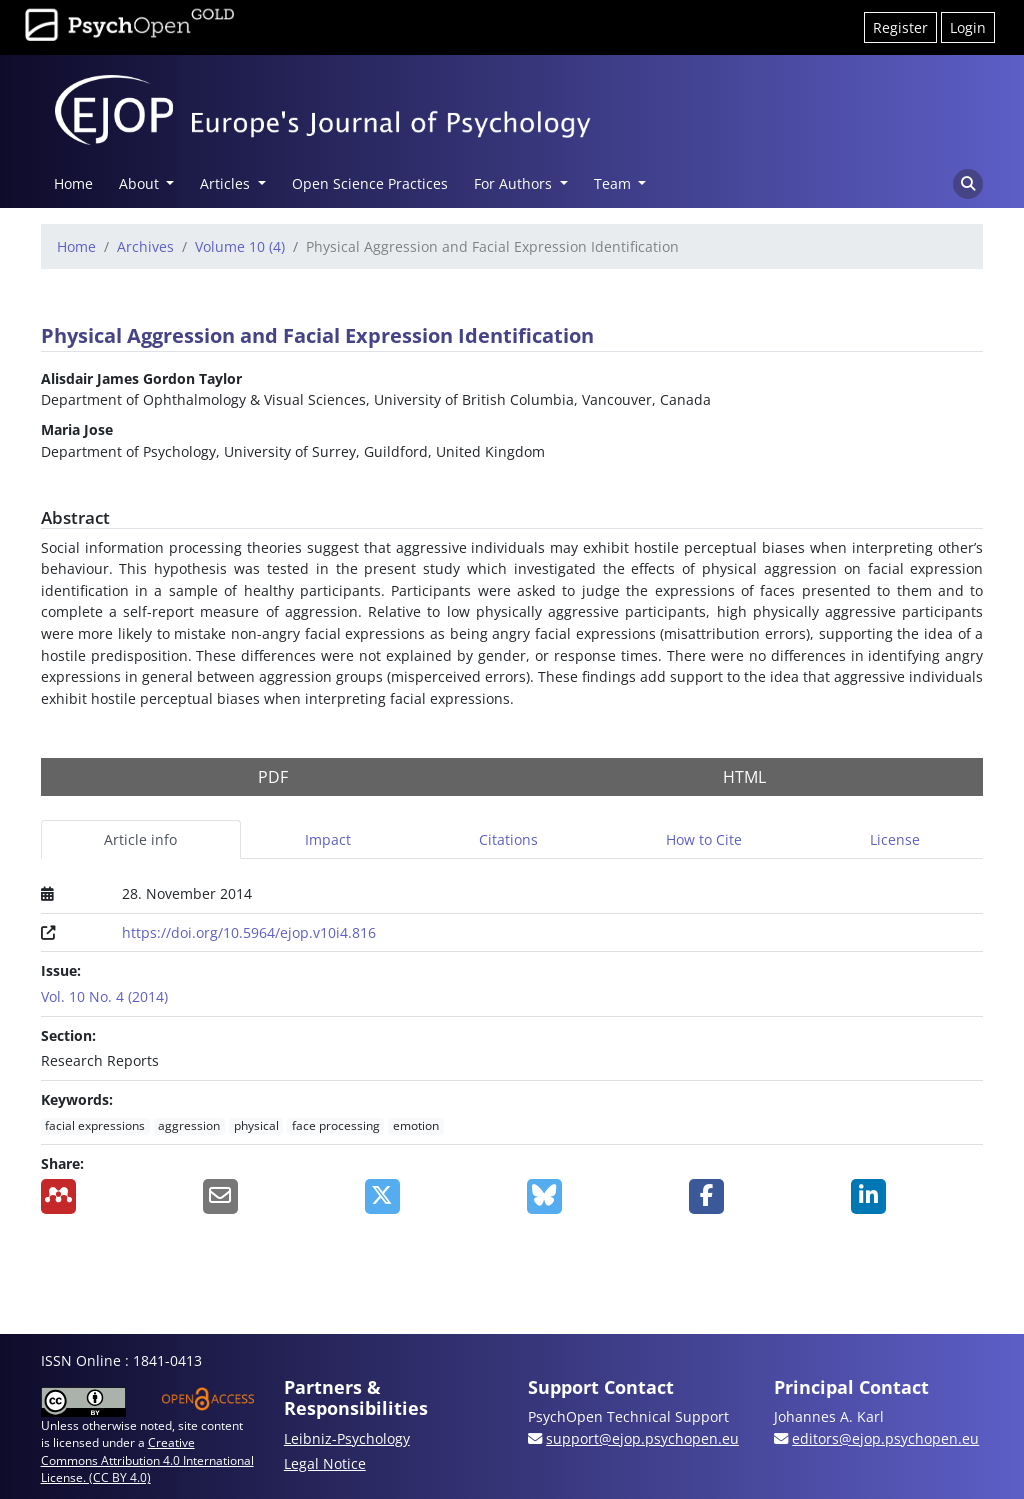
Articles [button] (227, 183)
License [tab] (895, 839)
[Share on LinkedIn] (917, 1196)
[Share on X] (431, 1196)
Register (900, 27)
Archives (145, 246)
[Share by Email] (269, 1196)
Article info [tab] (140, 839)
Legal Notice (325, 1463)
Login (968, 27)
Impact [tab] (328, 839)
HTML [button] (744, 777)
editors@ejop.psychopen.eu (885, 1438)
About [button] (141, 183)
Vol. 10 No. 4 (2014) (104, 996)
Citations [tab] (508, 839)
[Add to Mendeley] (107, 1196)
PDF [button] (273, 777)
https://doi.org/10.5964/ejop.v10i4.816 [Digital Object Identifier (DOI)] (249, 932)
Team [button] (614, 183)
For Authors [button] (515, 183)
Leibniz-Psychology (347, 1438)
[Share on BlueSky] (593, 1196)
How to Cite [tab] (704, 839)
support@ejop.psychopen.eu (642, 1438)
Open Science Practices (370, 183)
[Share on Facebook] (755, 1196)
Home (73, 183)
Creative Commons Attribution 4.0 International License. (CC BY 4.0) (147, 1460)
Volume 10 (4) (240, 246)
